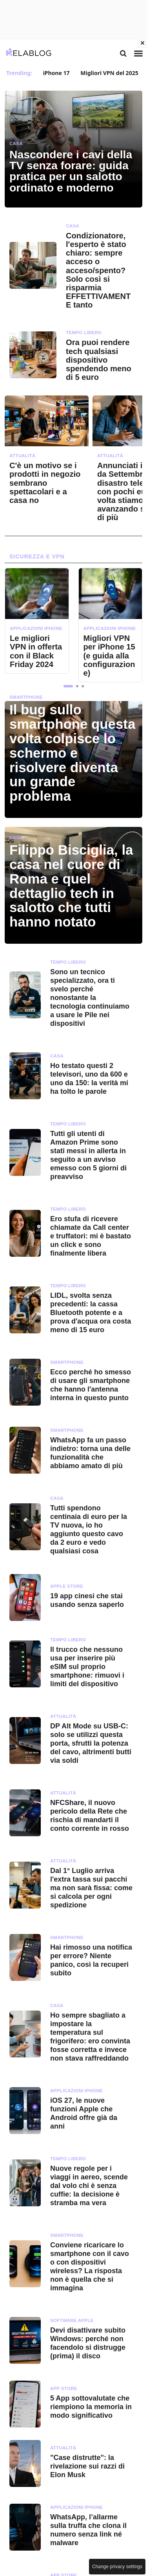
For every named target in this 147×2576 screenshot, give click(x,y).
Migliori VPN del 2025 (109, 73)
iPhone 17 (56, 73)
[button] (68, 686)
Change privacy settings (117, 2566)
